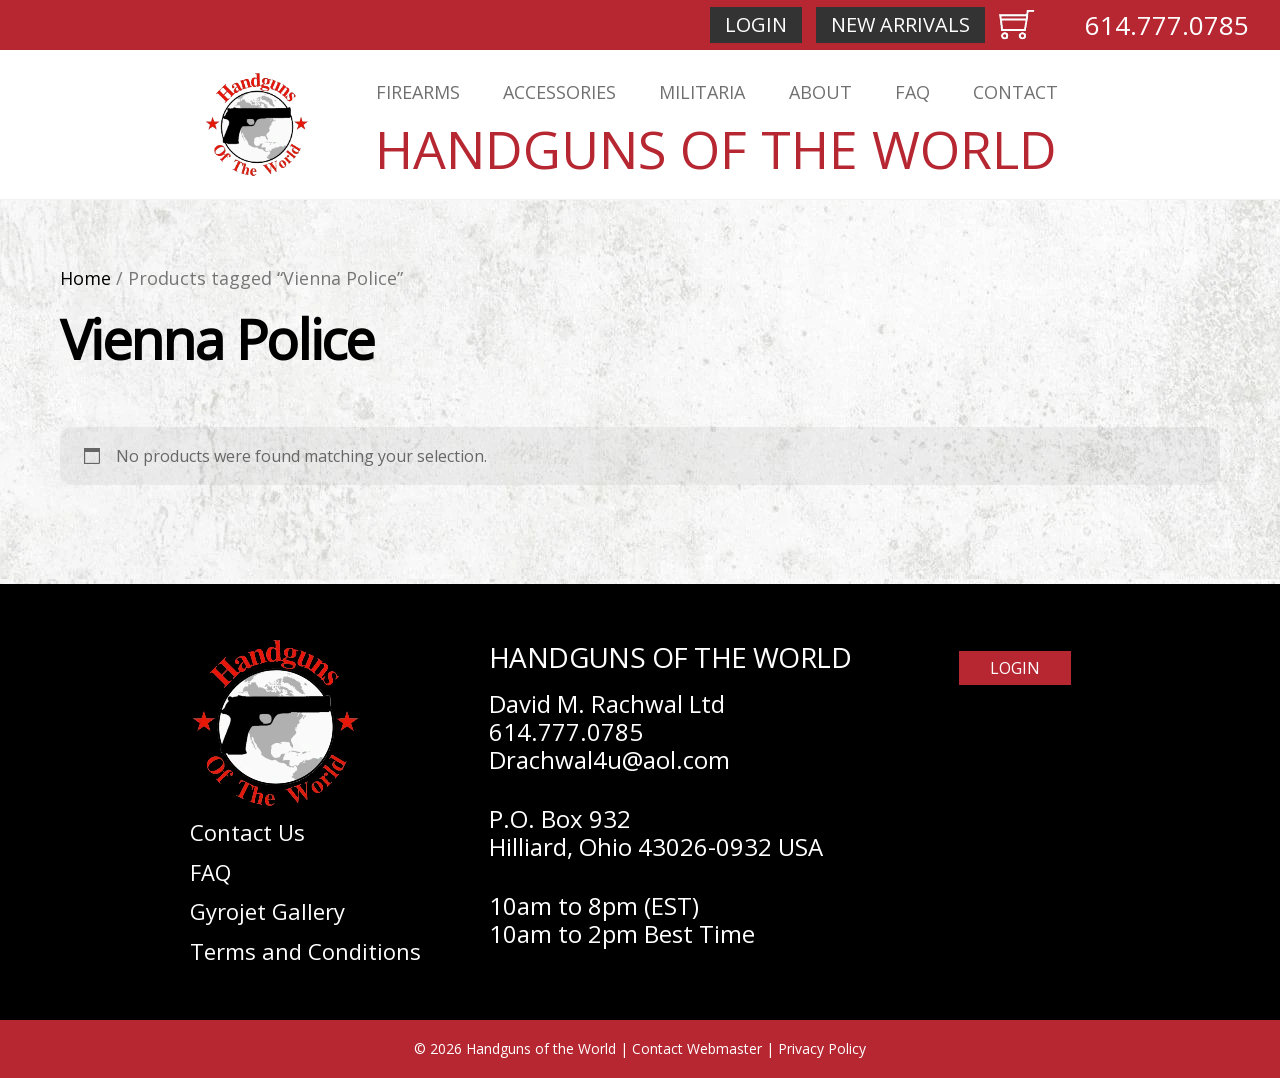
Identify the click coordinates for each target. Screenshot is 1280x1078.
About (820, 92)
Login (756, 24)
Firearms (418, 92)
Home (85, 278)
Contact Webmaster (697, 1048)
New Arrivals (900, 24)
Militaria (702, 92)
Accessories (559, 92)
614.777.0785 (1167, 25)
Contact (1015, 92)
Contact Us (247, 832)
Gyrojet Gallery (267, 911)
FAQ (912, 92)
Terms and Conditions (305, 951)
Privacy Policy (822, 1048)
